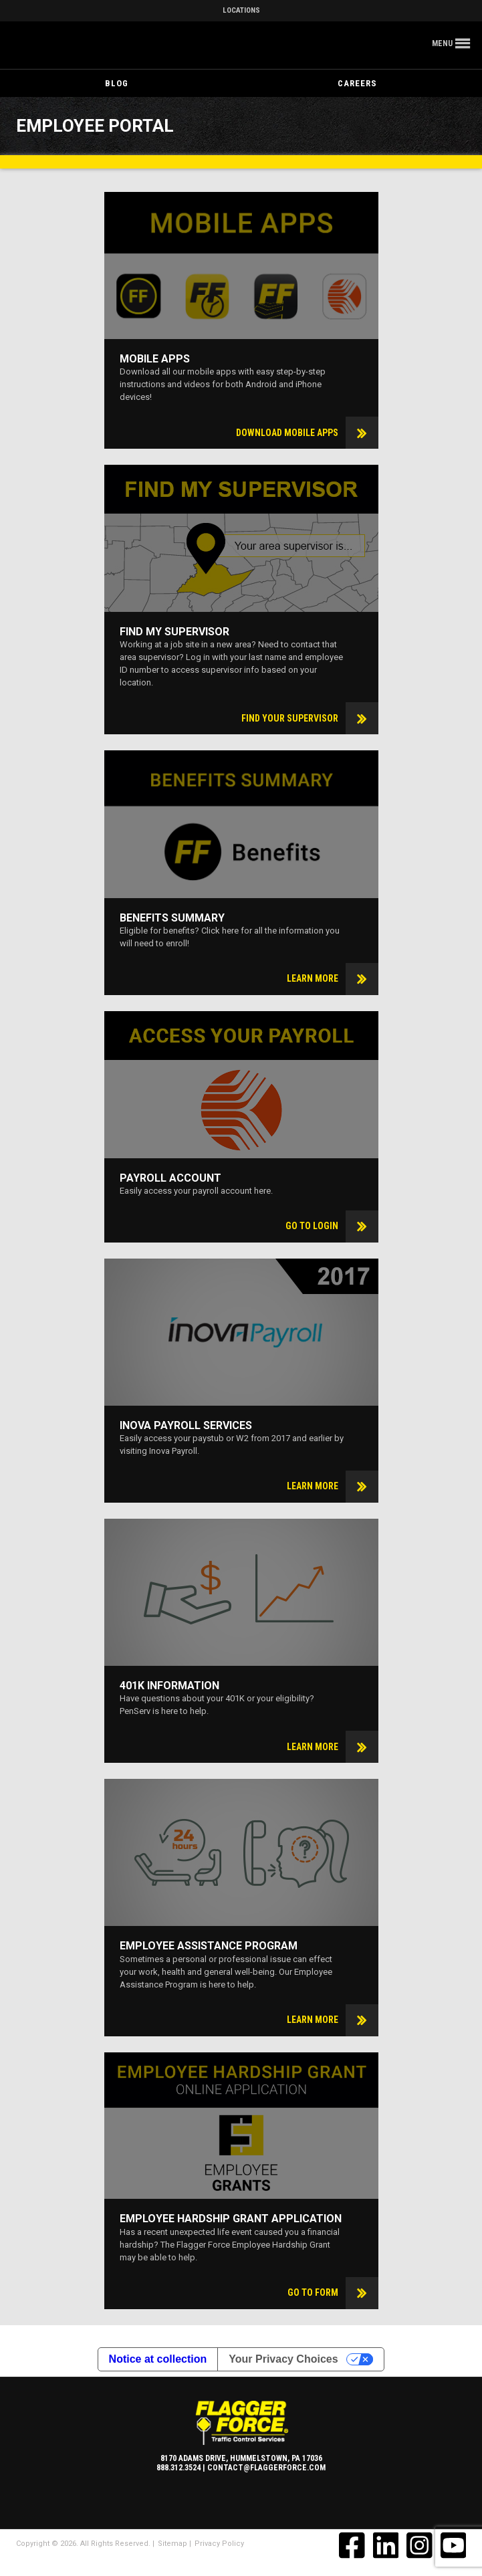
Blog (116, 83)
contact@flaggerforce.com (266, 2467)
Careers (357, 83)
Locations (241, 10)
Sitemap (172, 2543)
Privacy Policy (219, 2543)
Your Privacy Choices (283, 2359)
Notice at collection (158, 2359)
